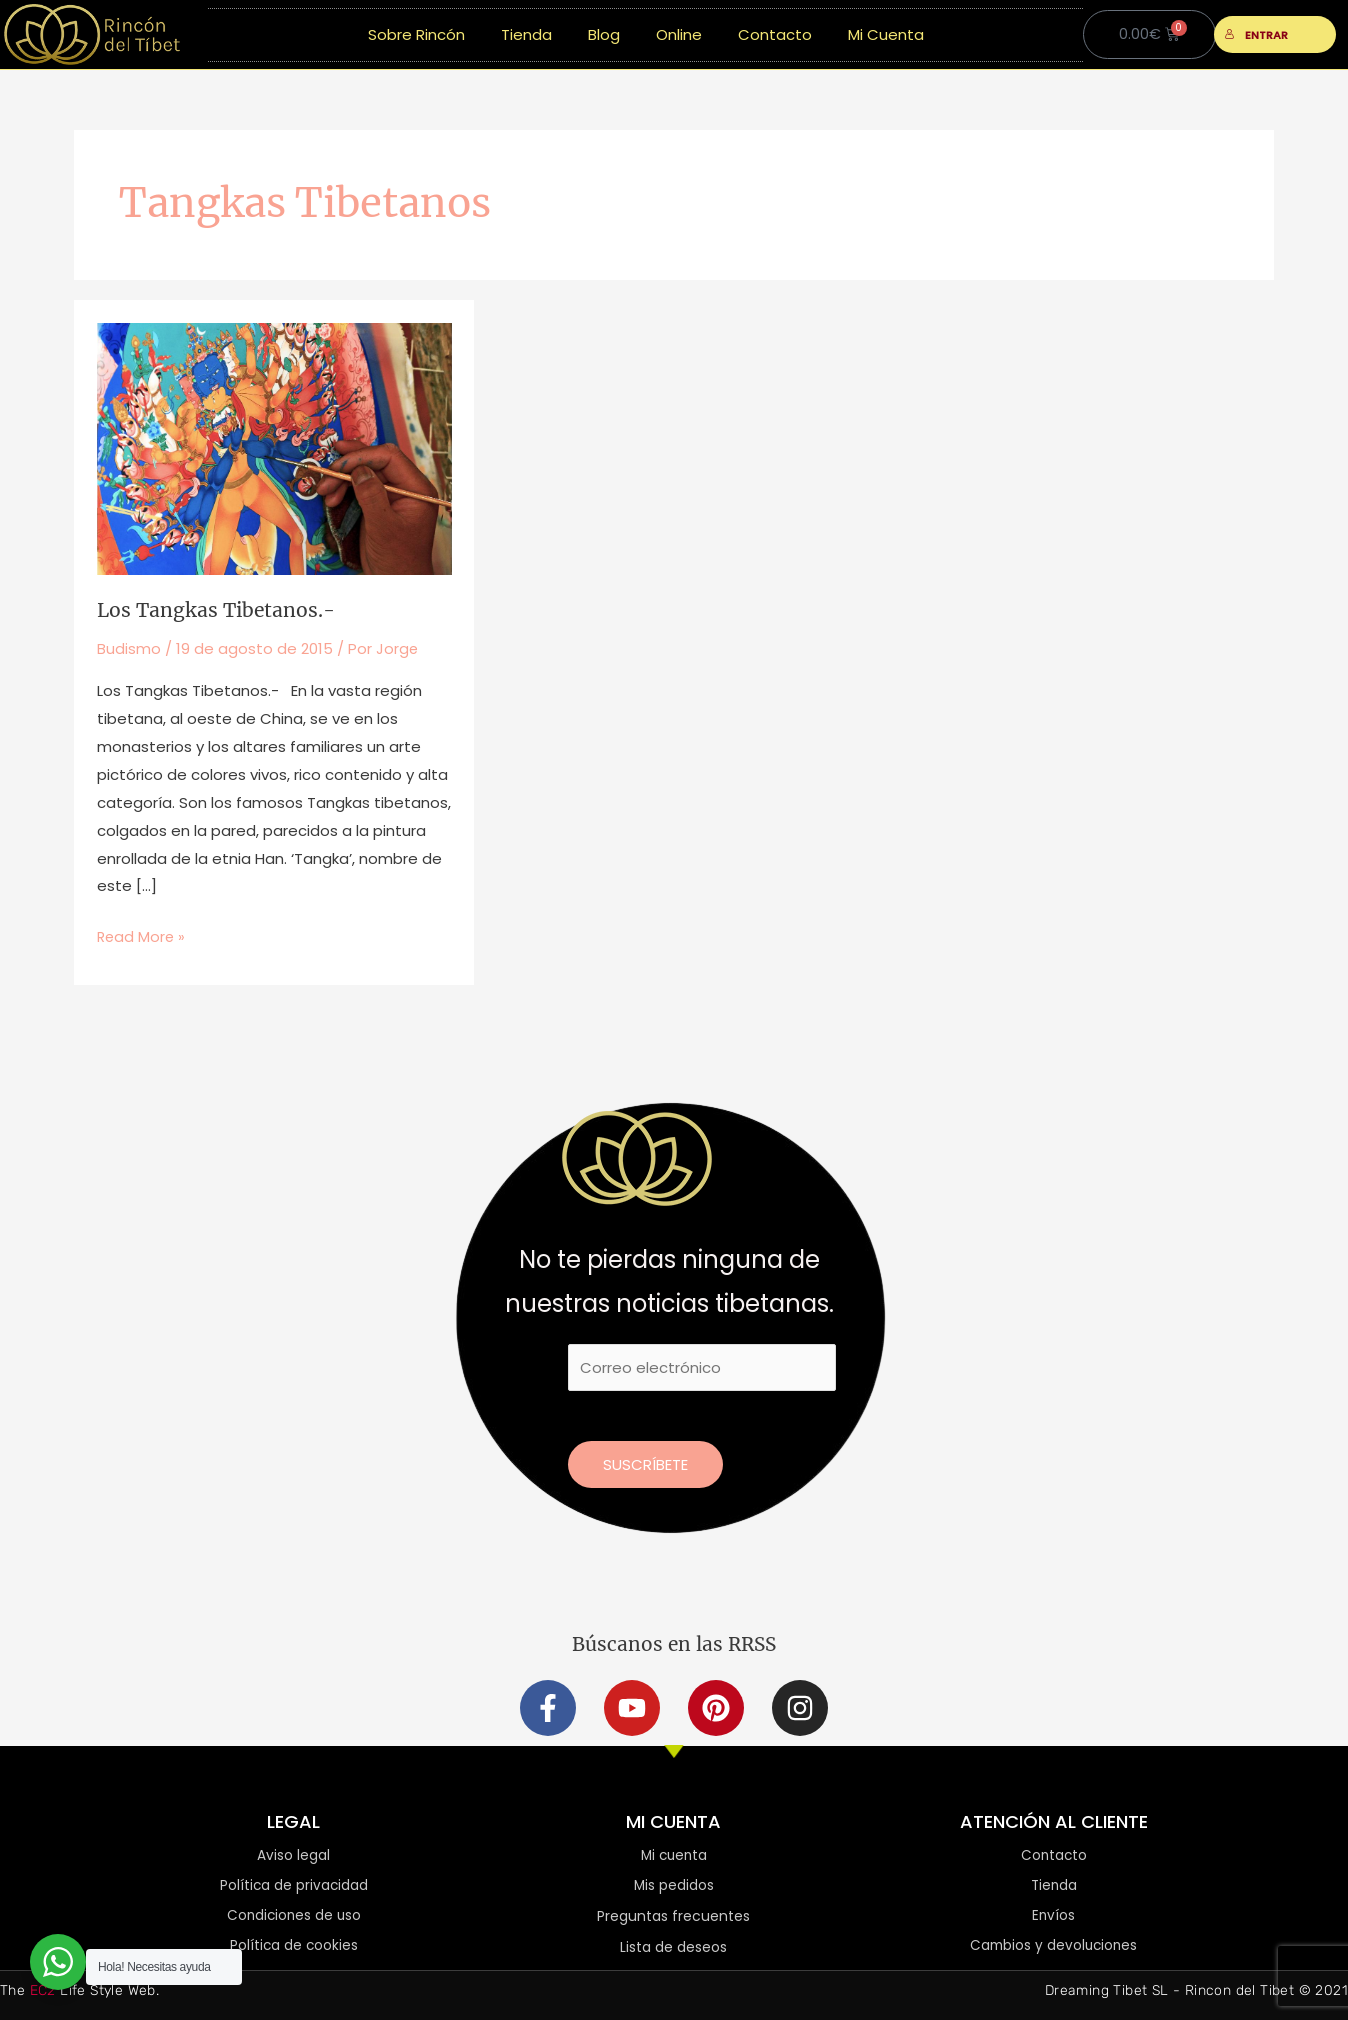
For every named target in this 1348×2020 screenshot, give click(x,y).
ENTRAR (1256, 35)
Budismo (129, 647)
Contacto (775, 34)
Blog (604, 34)
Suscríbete (645, 1461)
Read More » (142, 934)
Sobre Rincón (416, 34)
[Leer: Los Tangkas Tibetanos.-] (274, 447)
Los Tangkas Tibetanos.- (219, 609)
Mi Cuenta (886, 34)
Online (679, 34)
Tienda (526, 34)
